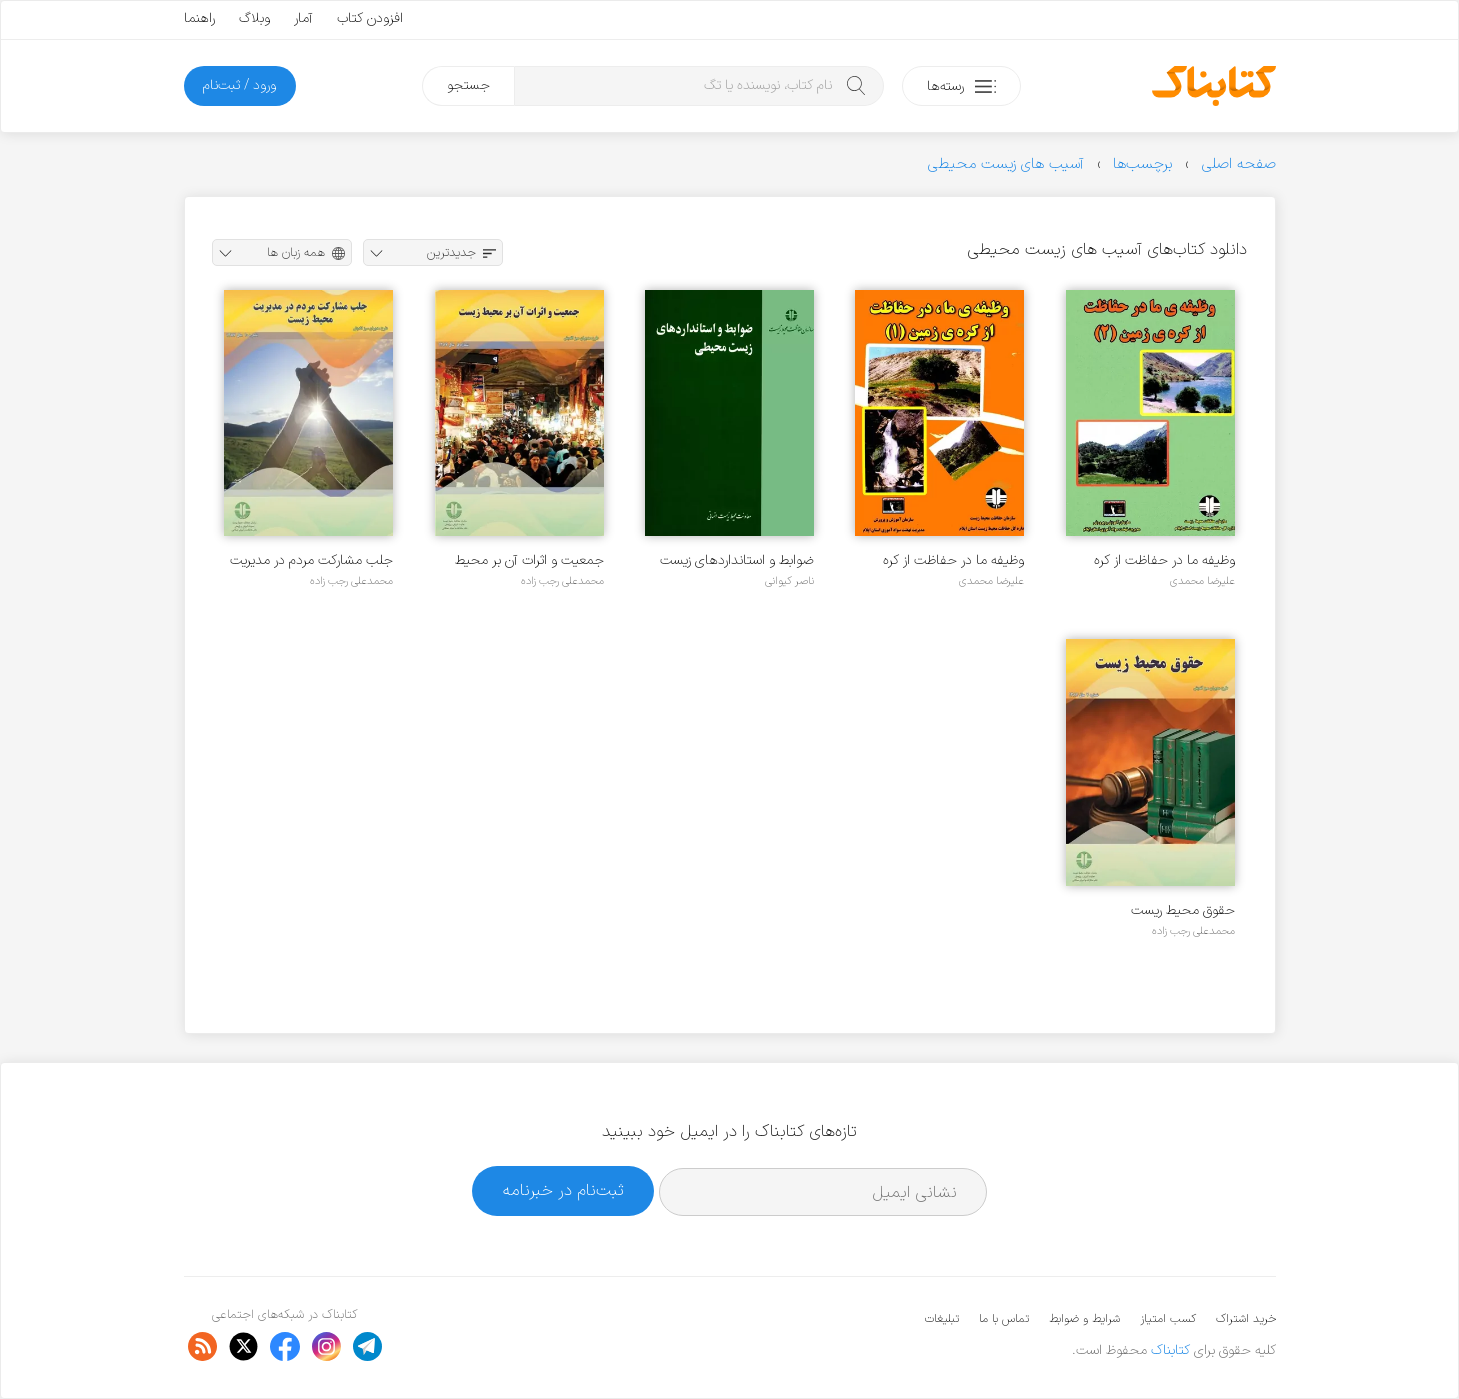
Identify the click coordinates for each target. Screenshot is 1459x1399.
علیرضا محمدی (1202, 581)
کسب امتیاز (1168, 1319)
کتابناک (1170, 1350)
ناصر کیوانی (789, 581)
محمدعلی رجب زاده (562, 581)
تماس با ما (1004, 1319)
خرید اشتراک (1246, 1319)
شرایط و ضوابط (1084, 1319)
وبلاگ (254, 18)
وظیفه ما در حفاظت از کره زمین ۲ (1164, 560)
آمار (303, 18)
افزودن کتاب (370, 18)
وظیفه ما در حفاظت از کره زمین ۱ (953, 560)
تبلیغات (942, 1319)
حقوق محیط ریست (1183, 910)
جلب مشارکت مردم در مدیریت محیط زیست (311, 560)
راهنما (199, 18)
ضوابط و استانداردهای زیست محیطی (737, 560)
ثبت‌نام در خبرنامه (563, 1190)
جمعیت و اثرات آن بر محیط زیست (529, 560)
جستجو (468, 85)
